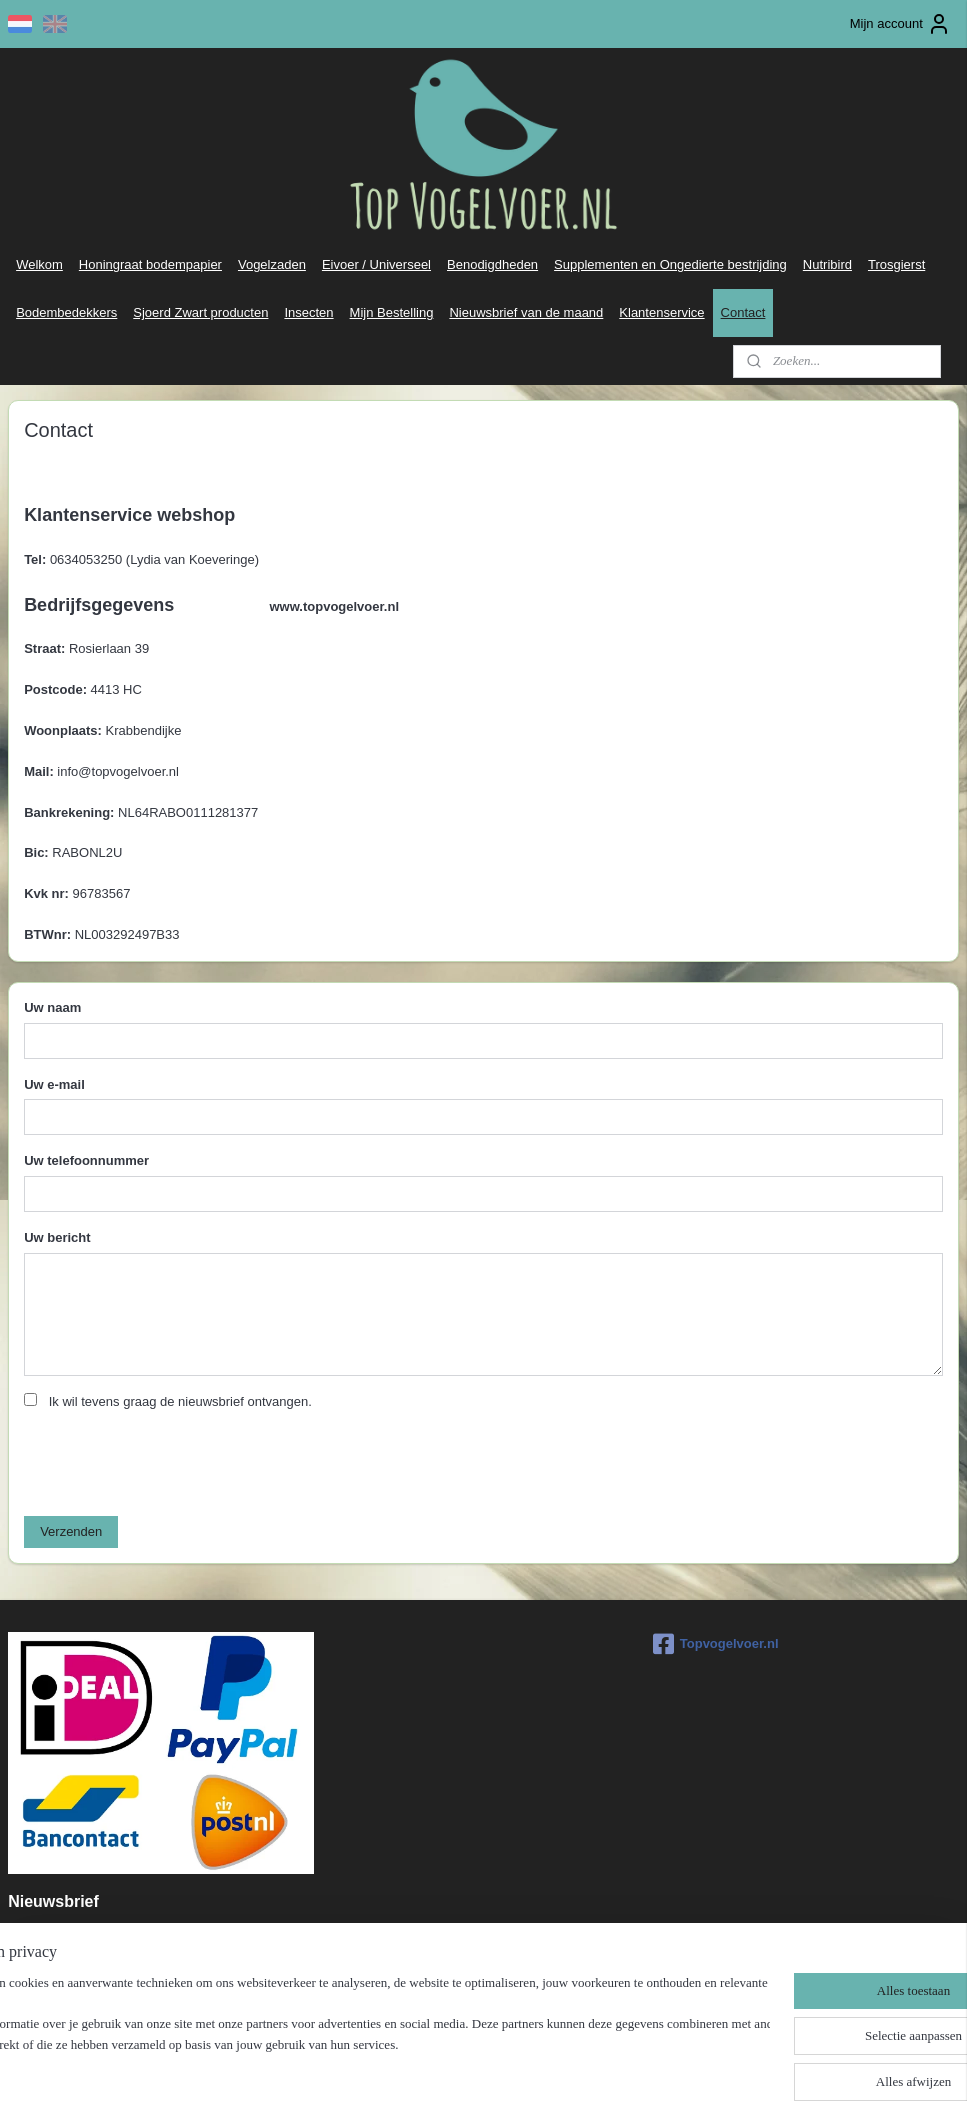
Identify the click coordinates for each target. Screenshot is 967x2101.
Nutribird (827, 264)
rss (462, 2064)
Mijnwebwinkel (682, 2064)
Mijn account (900, 24)
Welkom (39, 264)
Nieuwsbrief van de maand (526, 312)
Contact (743, 312)
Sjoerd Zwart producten (200, 312)
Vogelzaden (272, 264)
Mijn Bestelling (392, 312)
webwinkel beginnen (527, 2064)
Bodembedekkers (66, 312)
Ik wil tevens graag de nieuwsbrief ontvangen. (180, 1402)
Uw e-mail (54, 1084)
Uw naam (52, 1007)
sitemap (426, 2064)
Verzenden (71, 1532)
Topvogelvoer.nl (716, 1644)
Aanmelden (57, 1981)
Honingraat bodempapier (150, 264)
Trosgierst (896, 264)
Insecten (308, 312)
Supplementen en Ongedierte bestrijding (670, 264)
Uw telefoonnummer (86, 1161)
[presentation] (176, 1462)
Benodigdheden (492, 264)
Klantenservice (661, 312)
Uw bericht (57, 1238)
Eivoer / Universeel (376, 264)
